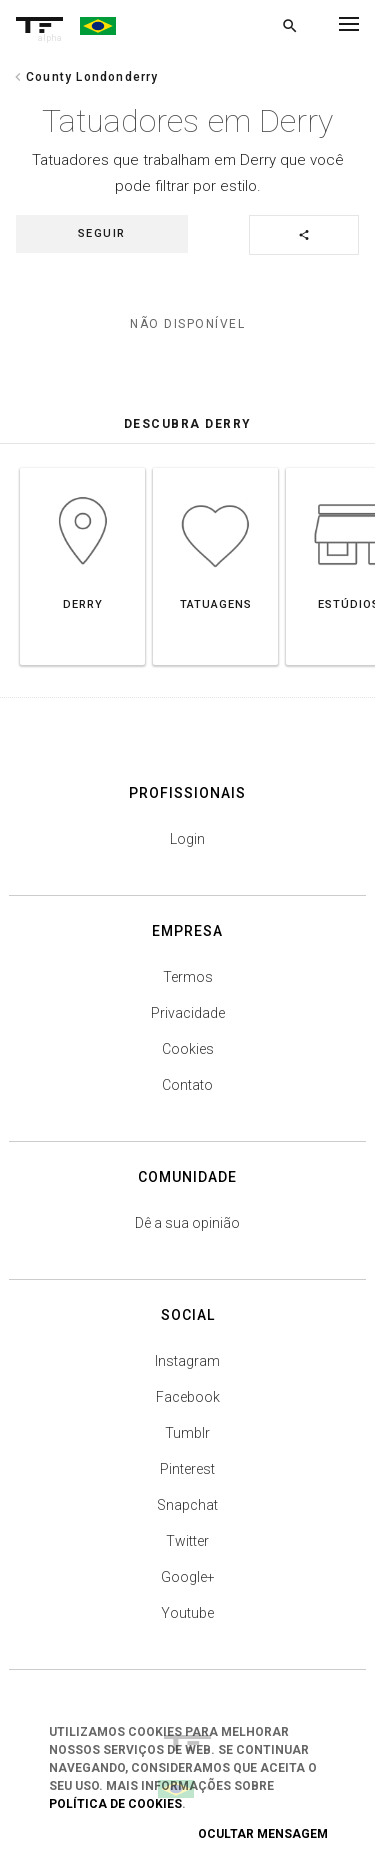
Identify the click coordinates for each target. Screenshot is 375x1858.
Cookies (188, 1049)
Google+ (188, 1577)
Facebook (188, 1397)
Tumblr (187, 1433)
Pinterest (187, 1469)
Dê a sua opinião (187, 1223)
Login (187, 839)
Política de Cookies (115, 1804)
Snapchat (187, 1505)
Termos (188, 977)
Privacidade (188, 1013)
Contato (187, 1085)
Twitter (187, 1541)
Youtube (187, 1613)
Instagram (187, 1361)
